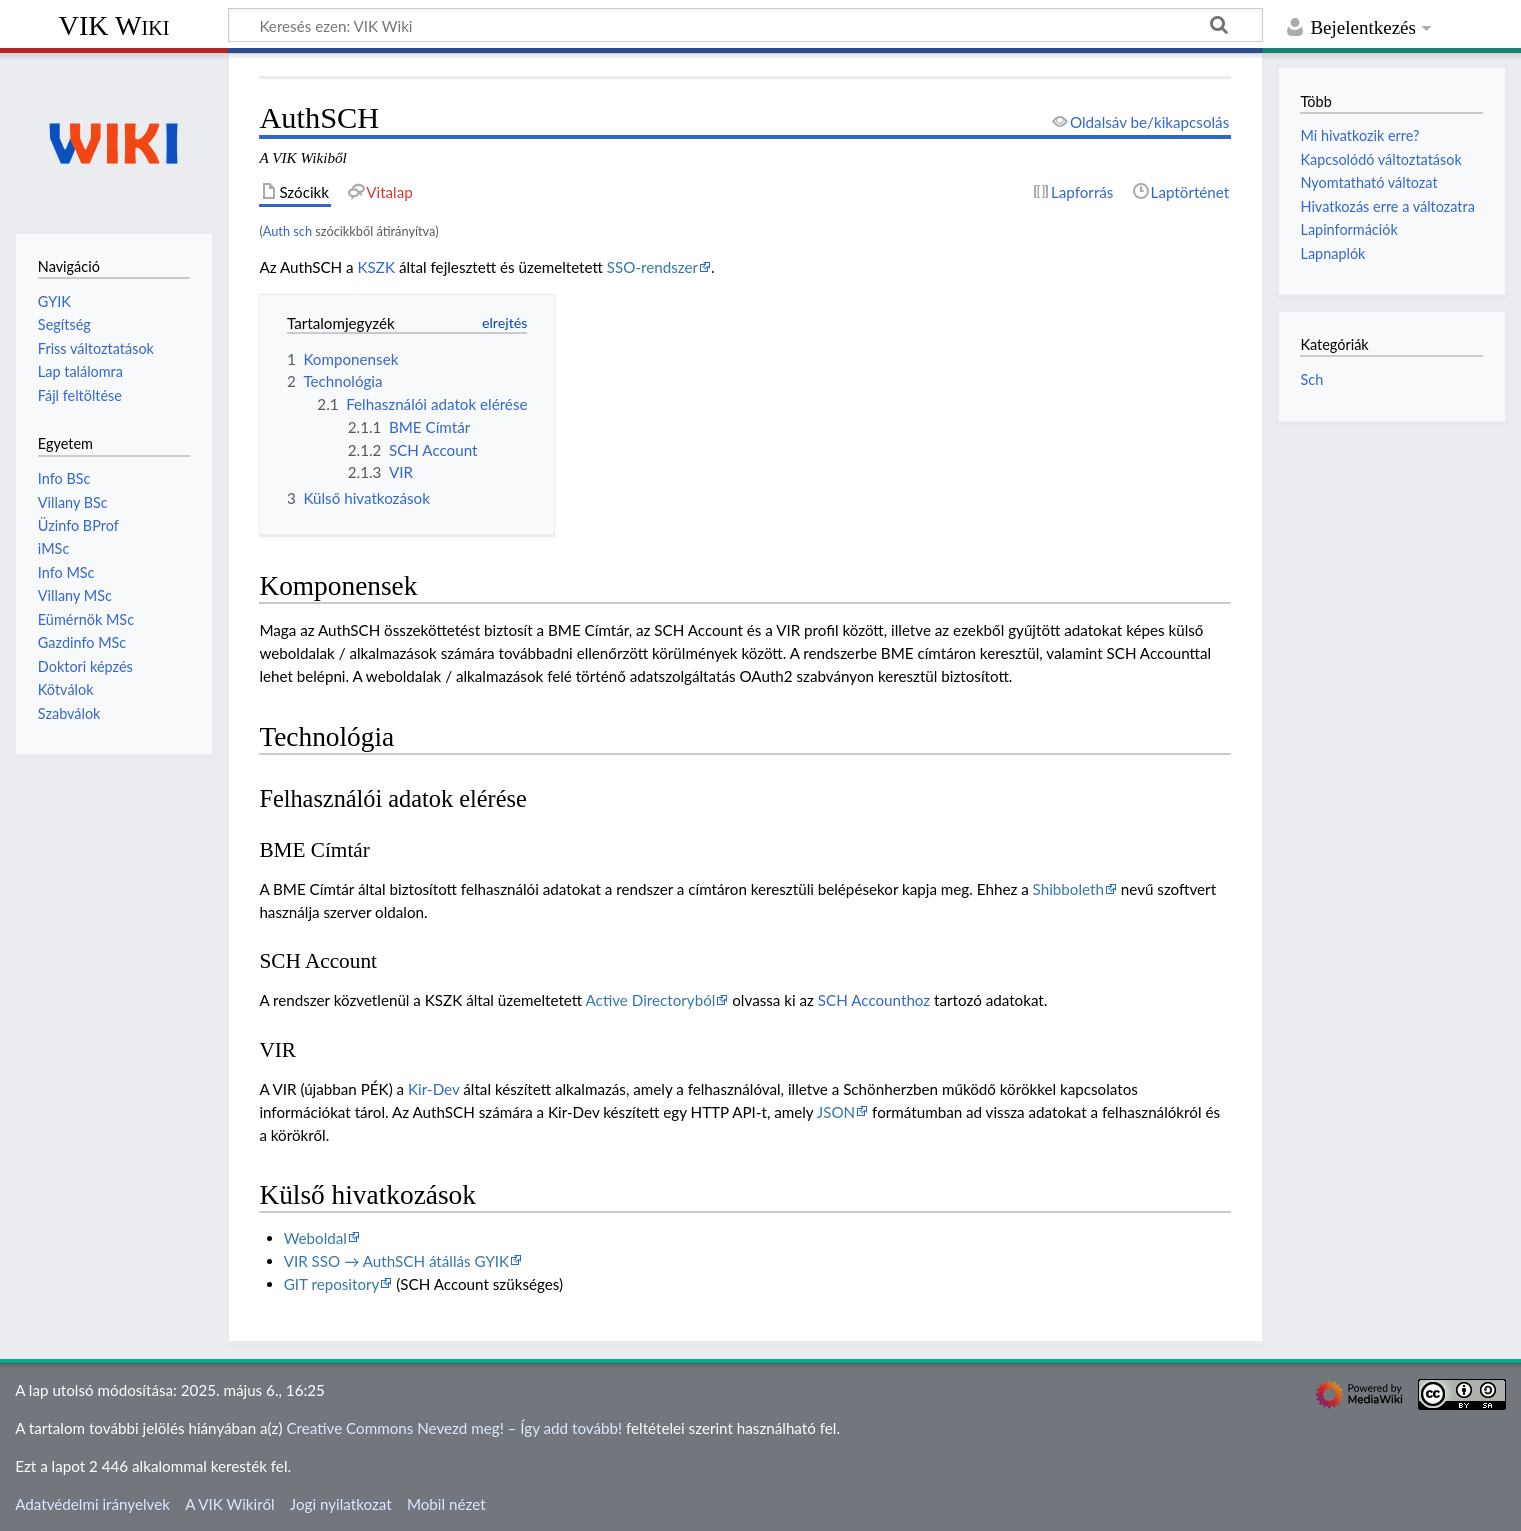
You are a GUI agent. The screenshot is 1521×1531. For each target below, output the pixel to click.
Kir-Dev (433, 1089)
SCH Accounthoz (874, 1000)
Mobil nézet (446, 1504)
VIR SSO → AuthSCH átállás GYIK (396, 1261)
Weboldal (315, 1238)
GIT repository (332, 1284)
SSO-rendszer (652, 267)
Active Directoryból (651, 1000)
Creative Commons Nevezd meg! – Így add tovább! (454, 1428)
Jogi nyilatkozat (341, 1504)
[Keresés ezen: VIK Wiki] (745, 25)
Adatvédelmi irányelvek (92, 1504)
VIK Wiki (114, 25)
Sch (1311, 379)
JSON (836, 1112)
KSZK (377, 267)
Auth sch (287, 231)
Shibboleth (1068, 889)
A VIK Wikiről (229, 1504)
